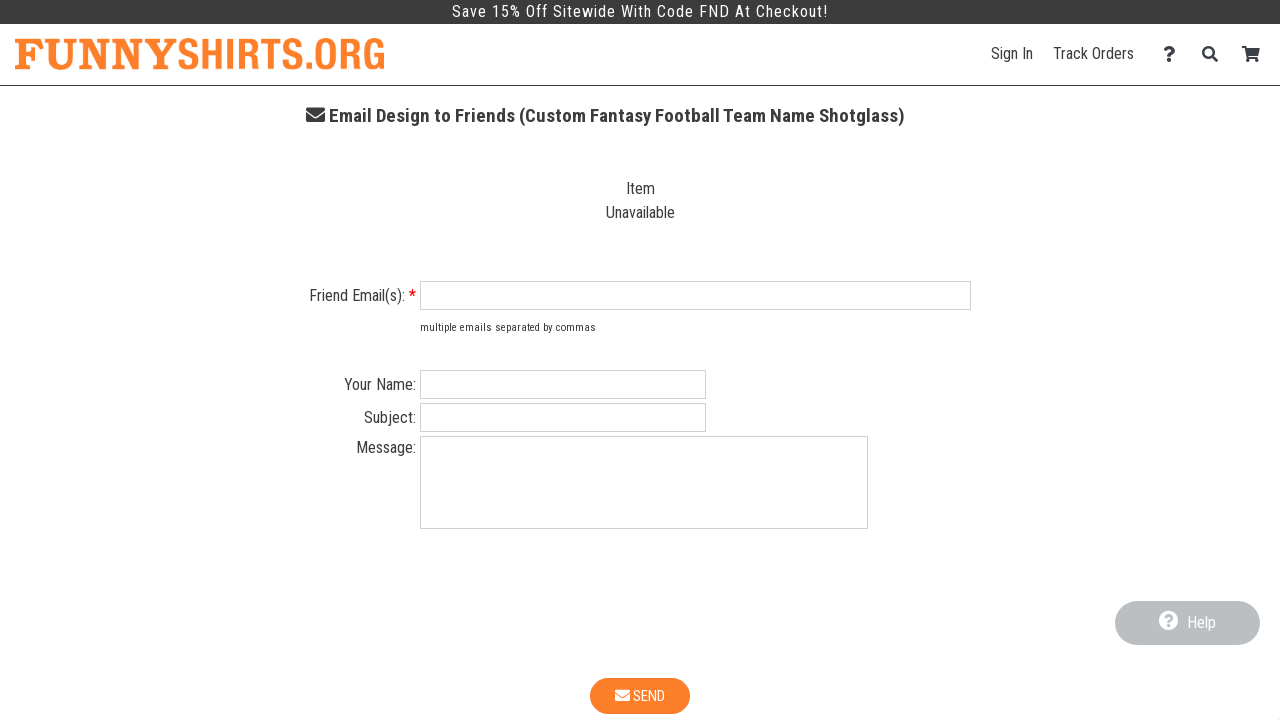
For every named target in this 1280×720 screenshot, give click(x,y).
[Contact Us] (1174, 54)
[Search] (1215, 54)
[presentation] (640, 622)
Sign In (1012, 53)
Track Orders (1093, 53)
